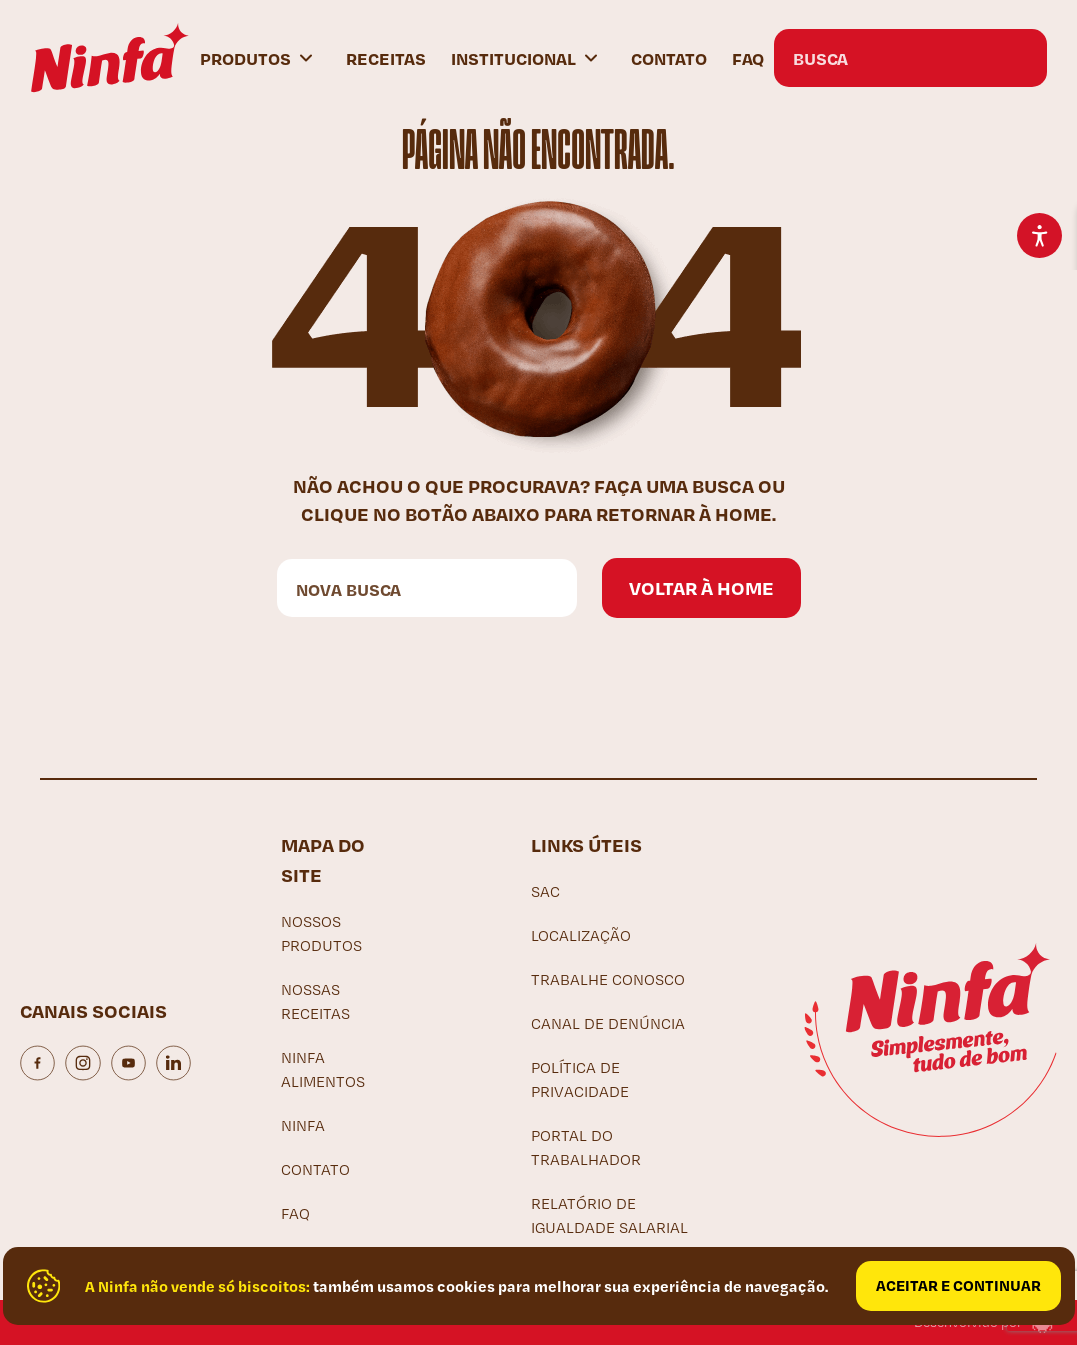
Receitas (386, 58)
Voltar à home (701, 587)
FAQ (748, 58)
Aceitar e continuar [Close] (958, 1285)
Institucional (513, 58)
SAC (545, 891)
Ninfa (303, 1125)
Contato (669, 58)
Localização (581, 935)
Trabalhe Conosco (608, 979)
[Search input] (890, 58)
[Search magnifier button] (1018, 58)
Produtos (245, 58)
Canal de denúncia (608, 1023)
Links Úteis (586, 844)
